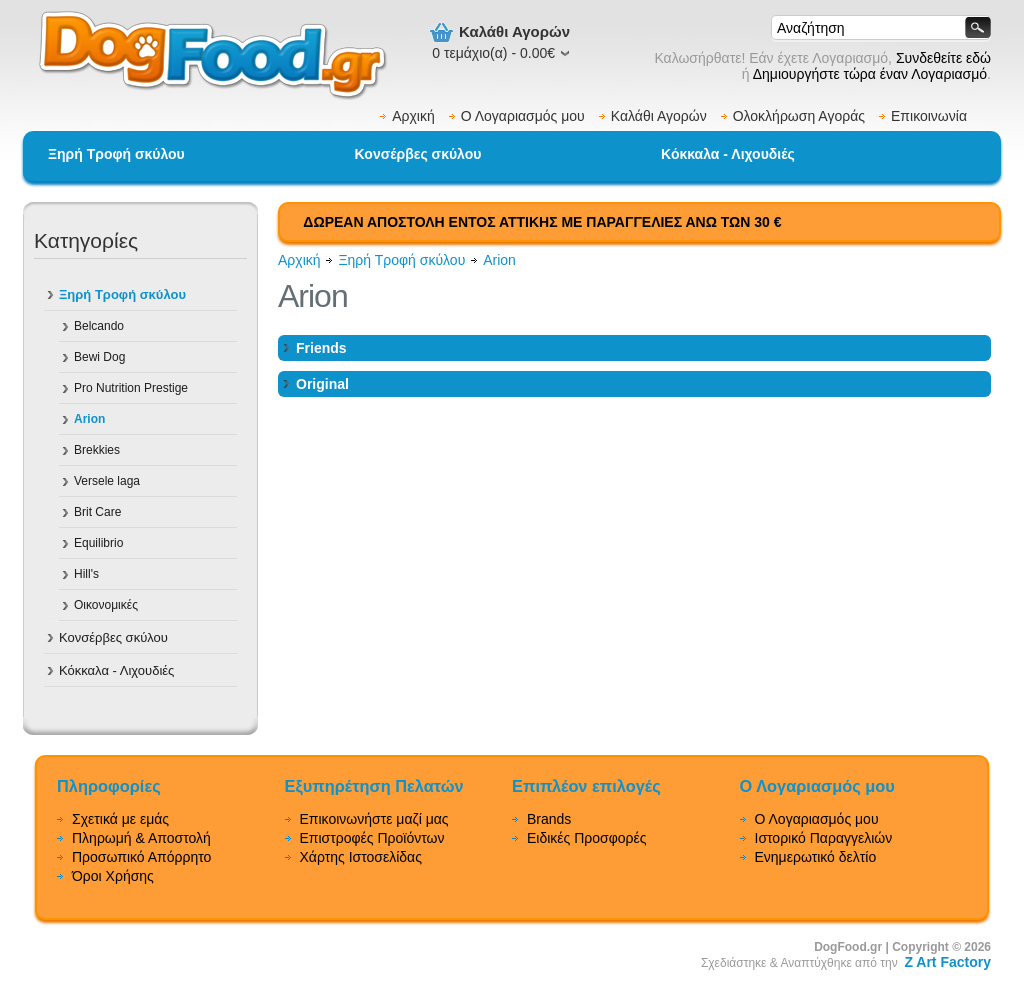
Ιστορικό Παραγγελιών (824, 838)
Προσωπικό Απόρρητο (141, 857)
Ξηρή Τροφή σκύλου (116, 154)
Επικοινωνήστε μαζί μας (374, 819)
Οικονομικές (106, 605)
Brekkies (97, 450)
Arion (89, 419)
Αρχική (413, 116)
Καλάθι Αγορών (659, 116)
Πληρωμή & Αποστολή (141, 838)
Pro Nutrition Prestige (131, 388)
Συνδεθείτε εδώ (943, 58)
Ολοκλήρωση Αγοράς (799, 116)
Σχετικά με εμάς (120, 819)
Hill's (86, 574)
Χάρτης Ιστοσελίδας (361, 857)
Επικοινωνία (929, 116)
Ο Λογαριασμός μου (523, 116)
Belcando (99, 326)
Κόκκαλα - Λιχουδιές (728, 154)
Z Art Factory (947, 962)
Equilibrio (98, 543)
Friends (321, 348)
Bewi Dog (99, 357)
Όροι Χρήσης (113, 876)
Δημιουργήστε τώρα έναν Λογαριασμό (870, 74)
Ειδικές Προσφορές (587, 838)
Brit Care (97, 512)
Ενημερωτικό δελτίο (816, 857)
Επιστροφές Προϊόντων (372, 838)
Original (322, 384)
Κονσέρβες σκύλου (418, 154)
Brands (549, 819)
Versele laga (107, 481)
